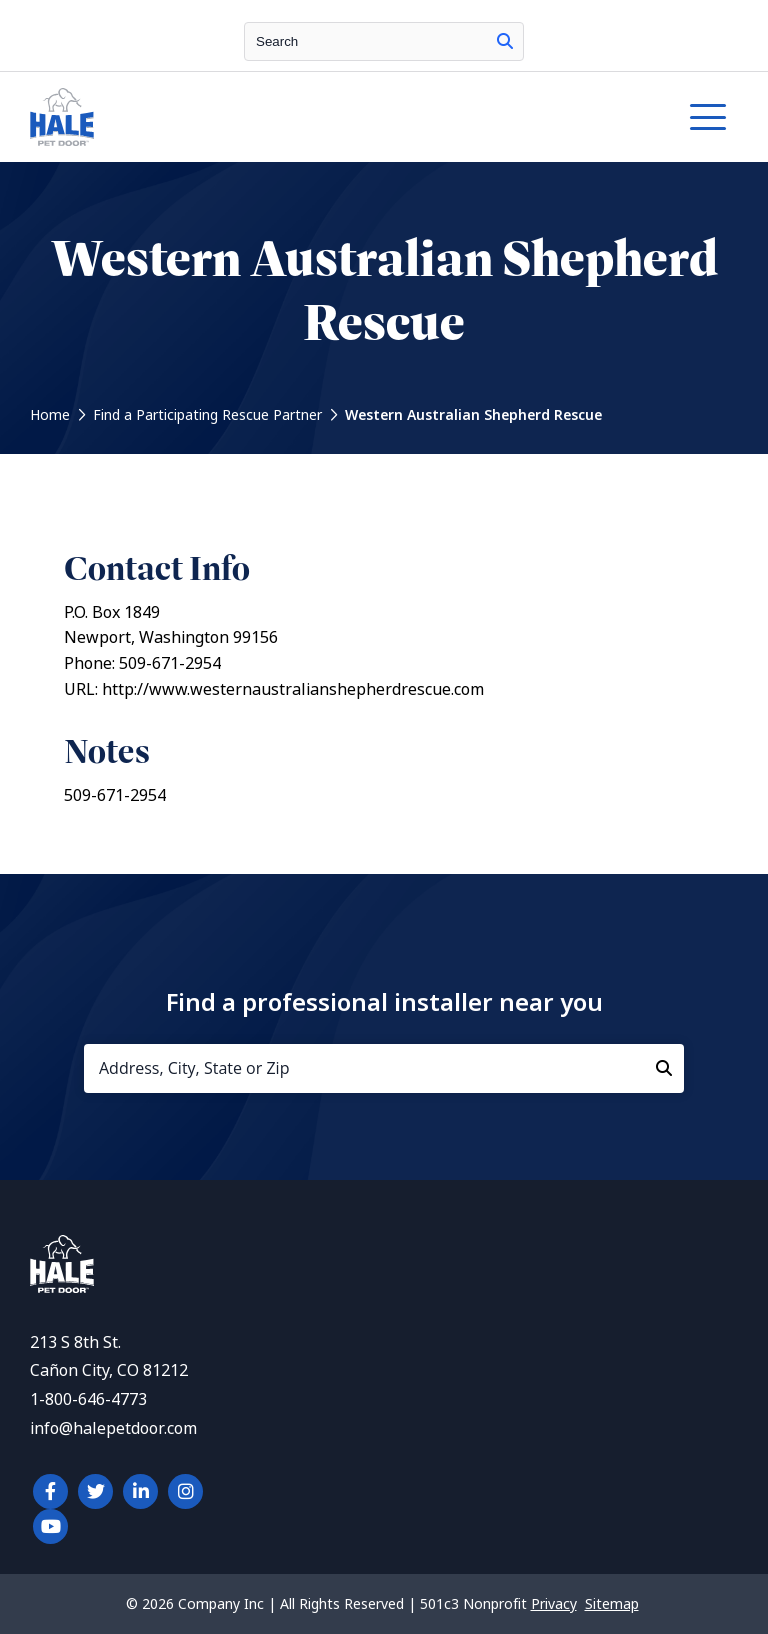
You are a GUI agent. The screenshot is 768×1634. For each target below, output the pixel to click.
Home (50, 415)
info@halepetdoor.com (113, 1428)
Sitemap (612, 1604)
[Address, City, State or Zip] (384, 1068)
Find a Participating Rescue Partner (207, 415)
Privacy (554, 1604)
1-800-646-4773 (88, 1399)
